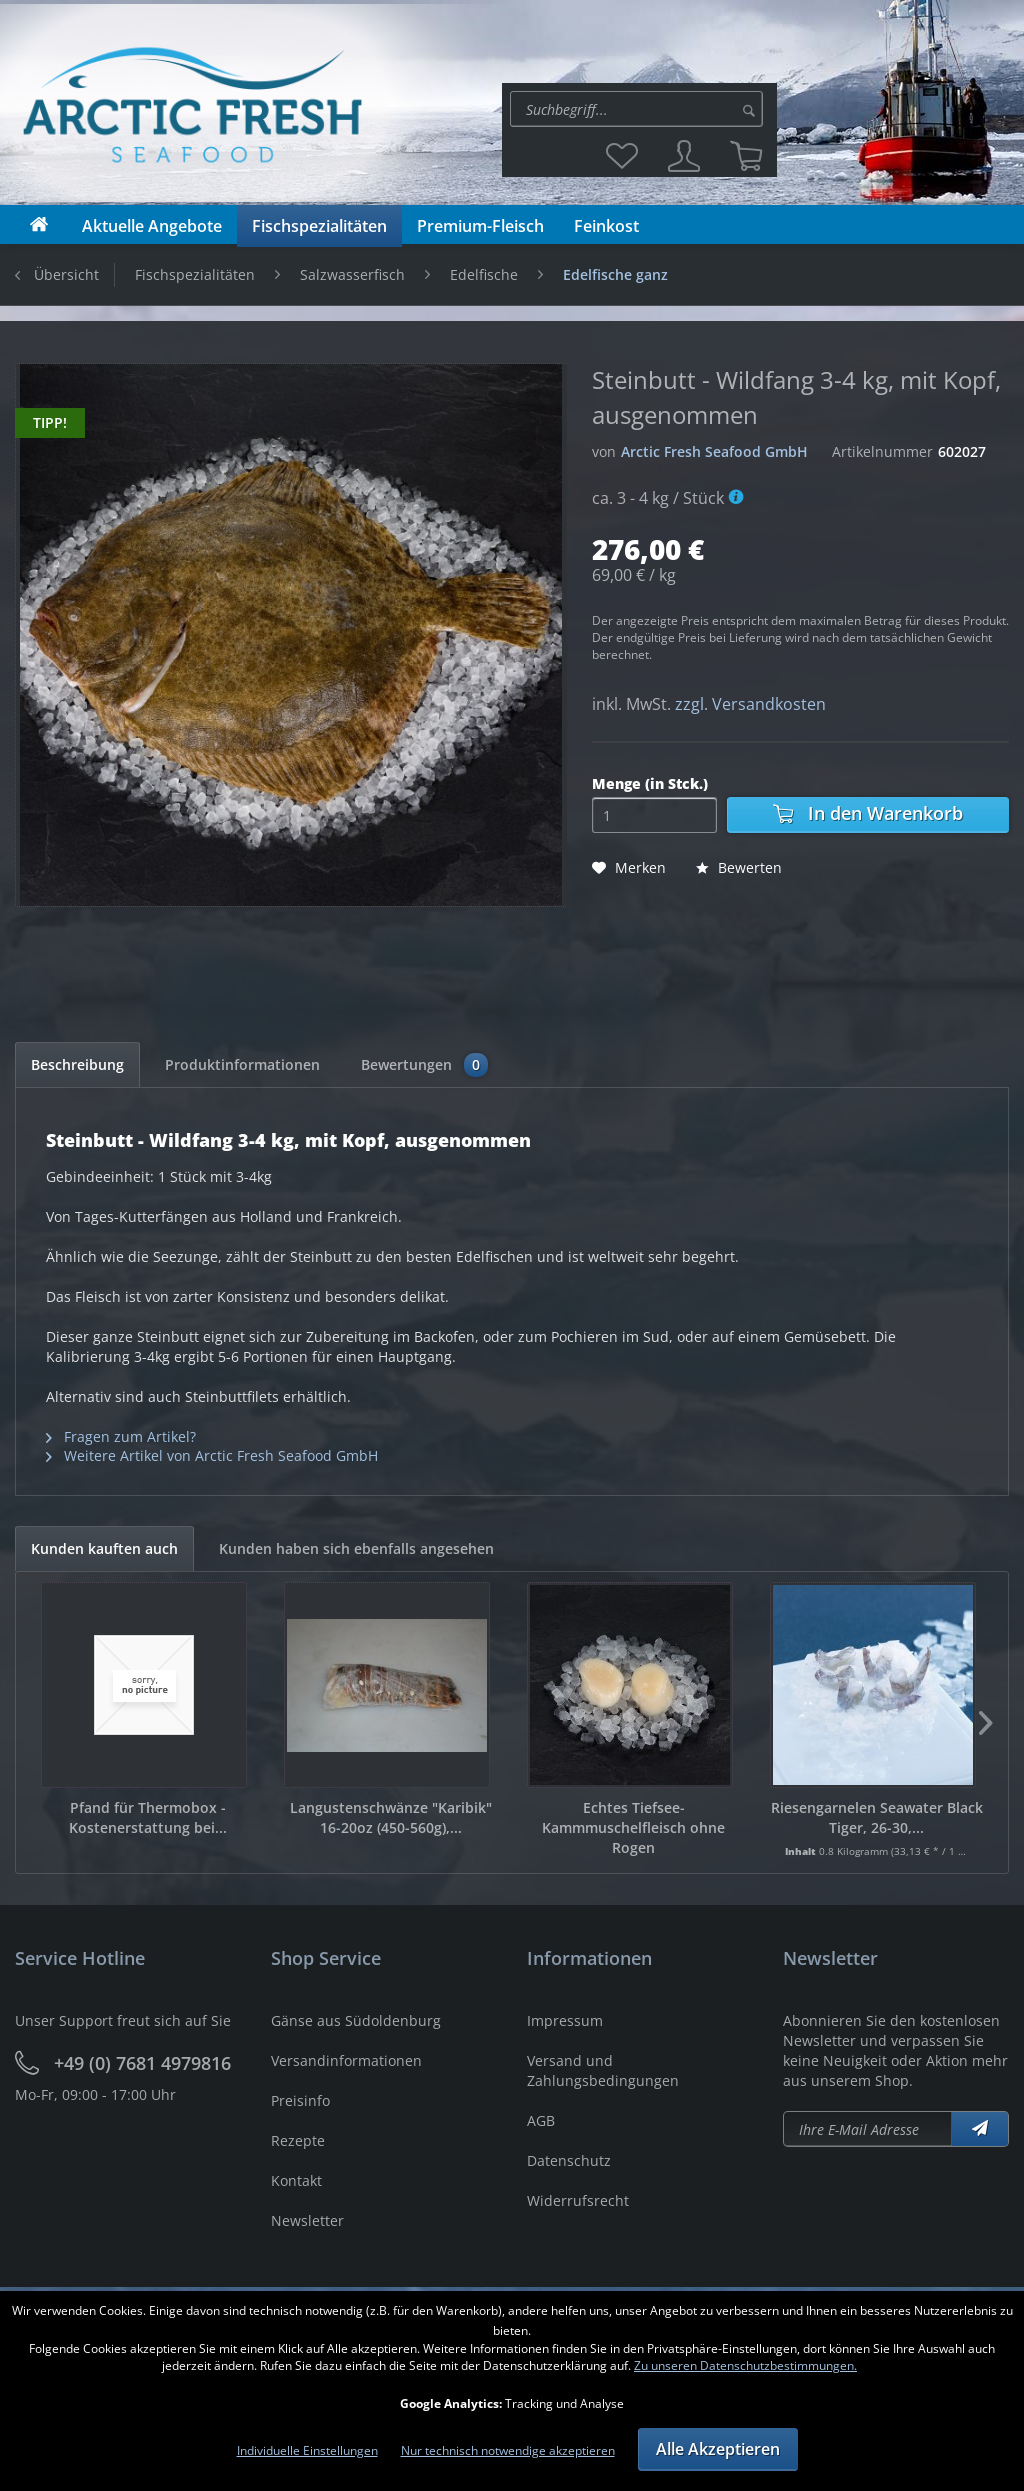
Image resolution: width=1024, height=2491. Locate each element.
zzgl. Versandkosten (750, 704)
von (604, 451)
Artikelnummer (882, 451)
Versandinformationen (346, 2060)
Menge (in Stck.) (650, 783)
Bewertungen (424, 1065)
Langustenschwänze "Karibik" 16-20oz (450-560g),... (391, 1817)
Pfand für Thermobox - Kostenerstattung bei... (148, 1817)
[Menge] (654, 815)
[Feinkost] (606, 226)
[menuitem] (639, 109)
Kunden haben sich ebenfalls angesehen (356, 1548)
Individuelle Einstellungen (307, 2450)
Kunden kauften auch (104, 1548)
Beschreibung (77, 1064)
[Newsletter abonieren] (867, 2129)
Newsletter (307, 2220)
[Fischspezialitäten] (319, 226)
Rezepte (298, 2140)
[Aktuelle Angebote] (152, 226)
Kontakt (296, 2180)
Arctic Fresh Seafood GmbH (714, 451)
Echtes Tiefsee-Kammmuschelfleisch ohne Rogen (633, 1827)
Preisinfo (300, 2100)
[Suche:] (636, 109)
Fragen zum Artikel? (121, 1436)
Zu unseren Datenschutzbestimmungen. (745, 2365)
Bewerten (739, 867)
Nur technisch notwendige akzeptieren (508, 2450)
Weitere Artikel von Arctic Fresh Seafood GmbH (212, 1455)
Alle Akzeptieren (718, 2449)
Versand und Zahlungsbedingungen (603, 2070)
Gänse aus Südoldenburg (356, 2020)
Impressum (565, 2020)
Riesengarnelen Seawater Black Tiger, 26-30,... (877, 1817)
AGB (541, 2120)
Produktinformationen (242, 1064)
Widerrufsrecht (578, 2200)
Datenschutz (569, 2160)
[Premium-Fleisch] (480, 226)
